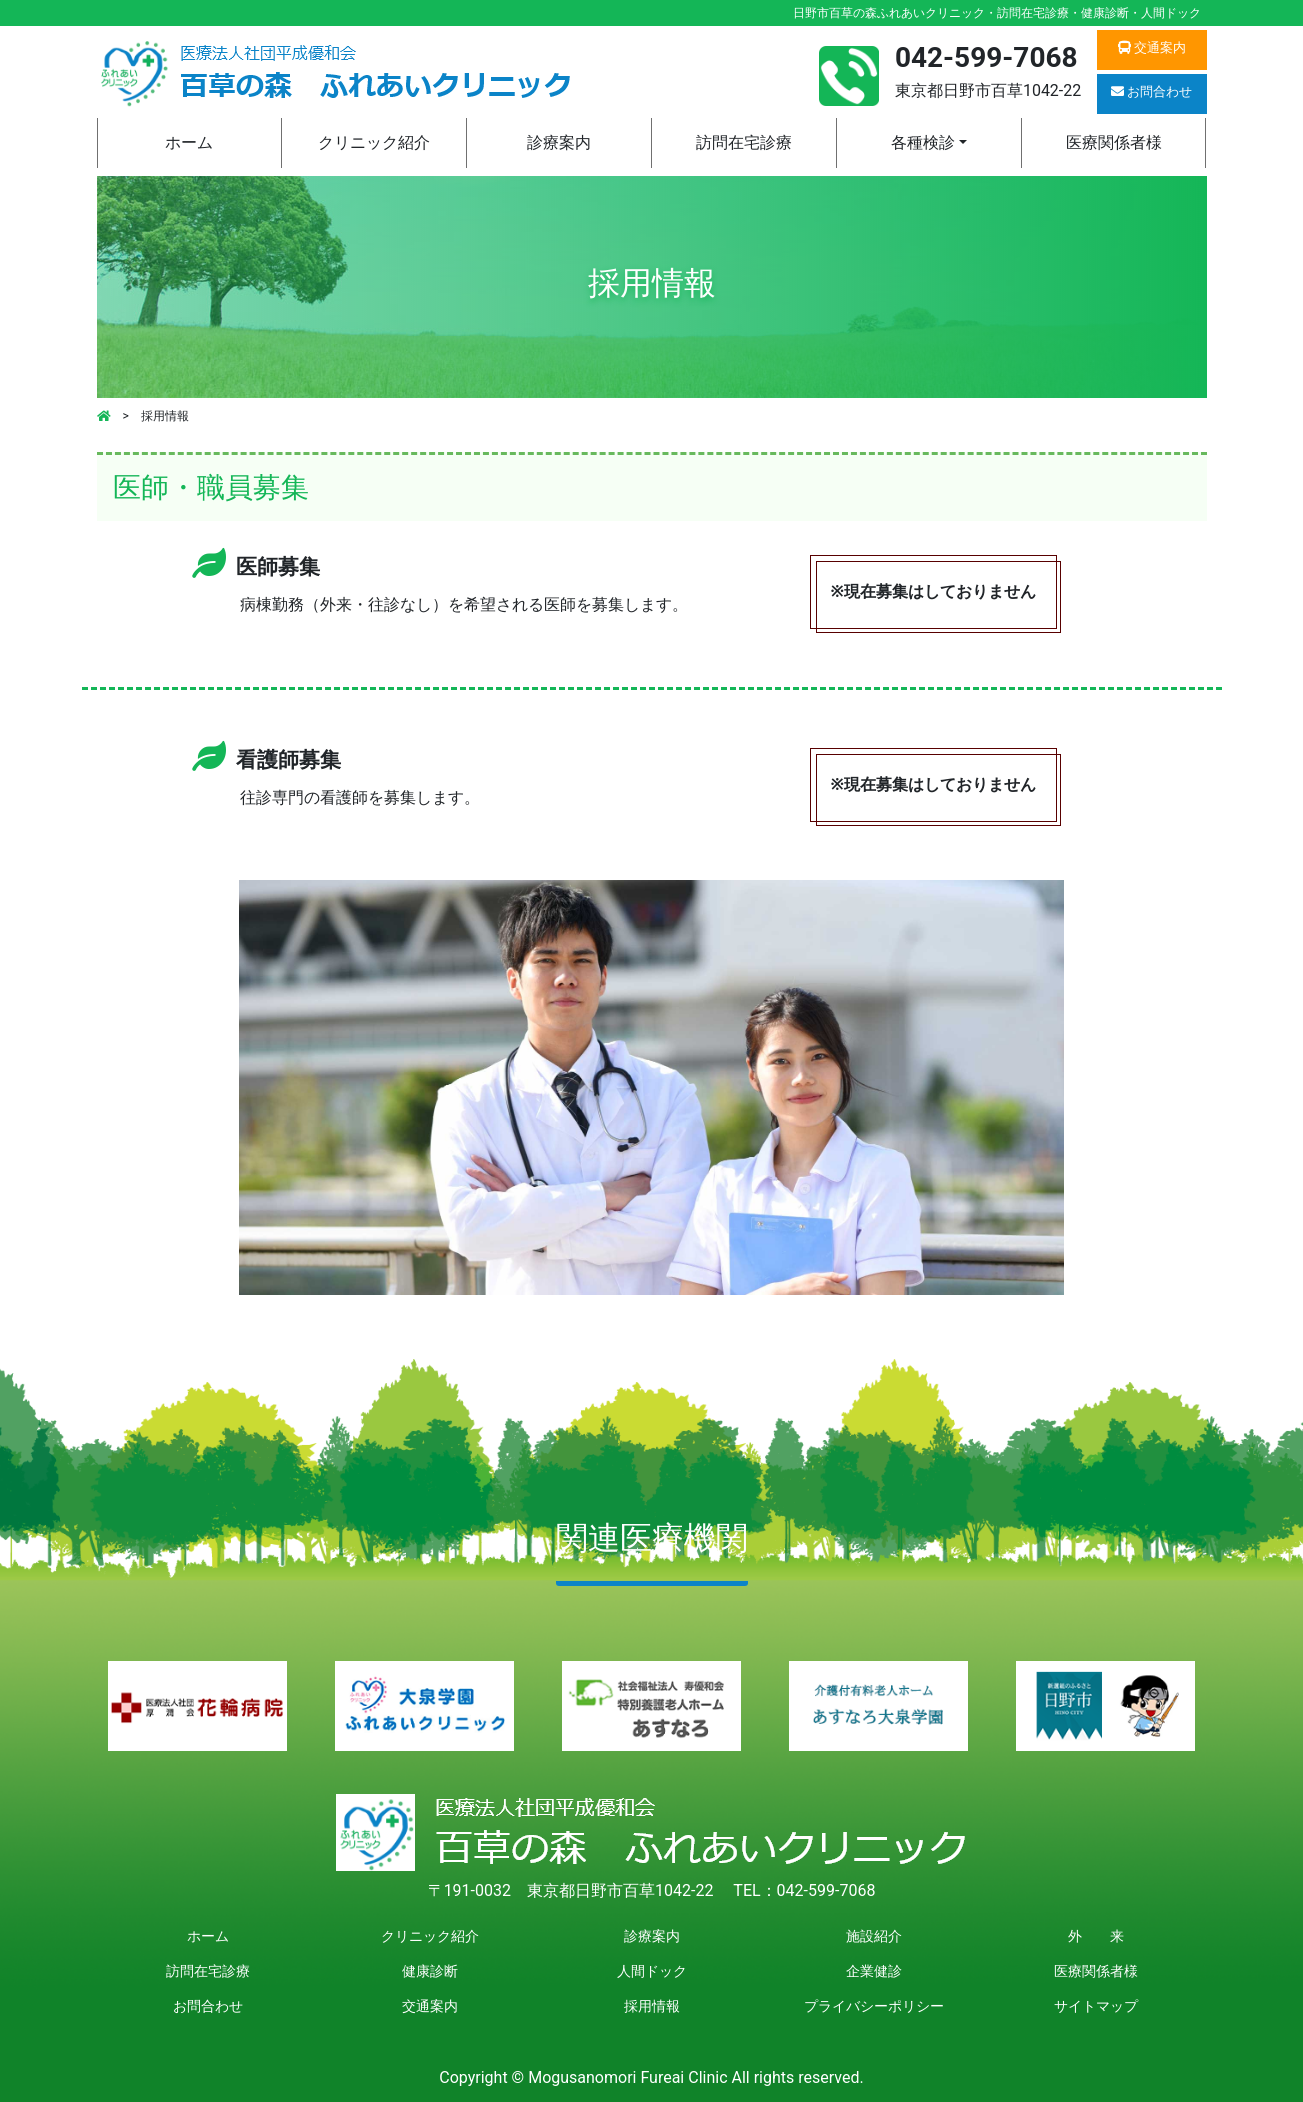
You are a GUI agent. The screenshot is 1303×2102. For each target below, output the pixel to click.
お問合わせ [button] (1151, 91)
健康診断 (430, 1971)
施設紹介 (874, 1936)
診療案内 (559, 142)
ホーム (189, 142)
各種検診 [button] (923, 142)
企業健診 (874, 1971)
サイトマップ (1096, 2006)
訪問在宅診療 (744, 142)
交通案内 (430, 2006)
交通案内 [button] (1152, 47)
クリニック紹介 (374, 142)
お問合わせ (208, 2006)
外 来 (1096, 1936)
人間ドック (652, 1971)
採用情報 (652, 2006)
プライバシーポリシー (874, 2006)
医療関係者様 (1114, 142)
